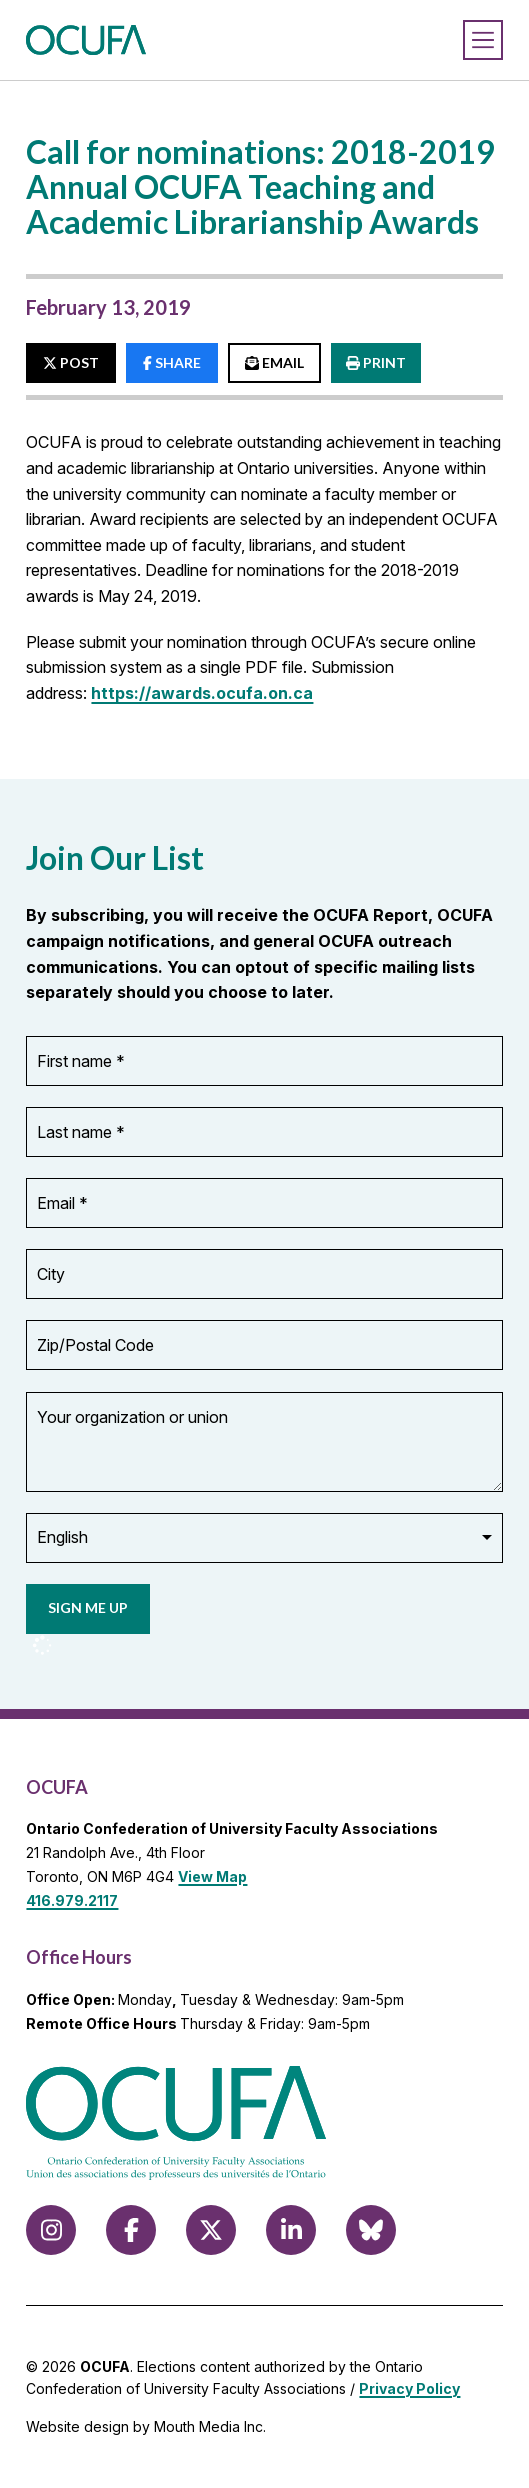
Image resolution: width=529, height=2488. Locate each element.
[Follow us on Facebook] (131, 2230)
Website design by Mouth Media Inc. (146, 2426)
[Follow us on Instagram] (51, 2230)
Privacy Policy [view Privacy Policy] (409, 2388)
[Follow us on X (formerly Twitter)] (211, 2230)
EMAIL (274, 362)
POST (71, 362)
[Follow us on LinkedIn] (291, 2230)
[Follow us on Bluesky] (371, 2230)
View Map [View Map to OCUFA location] (212, 1876)
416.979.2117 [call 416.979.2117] (72, 1900)
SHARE (172, 362)
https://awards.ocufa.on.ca (202, 693)
